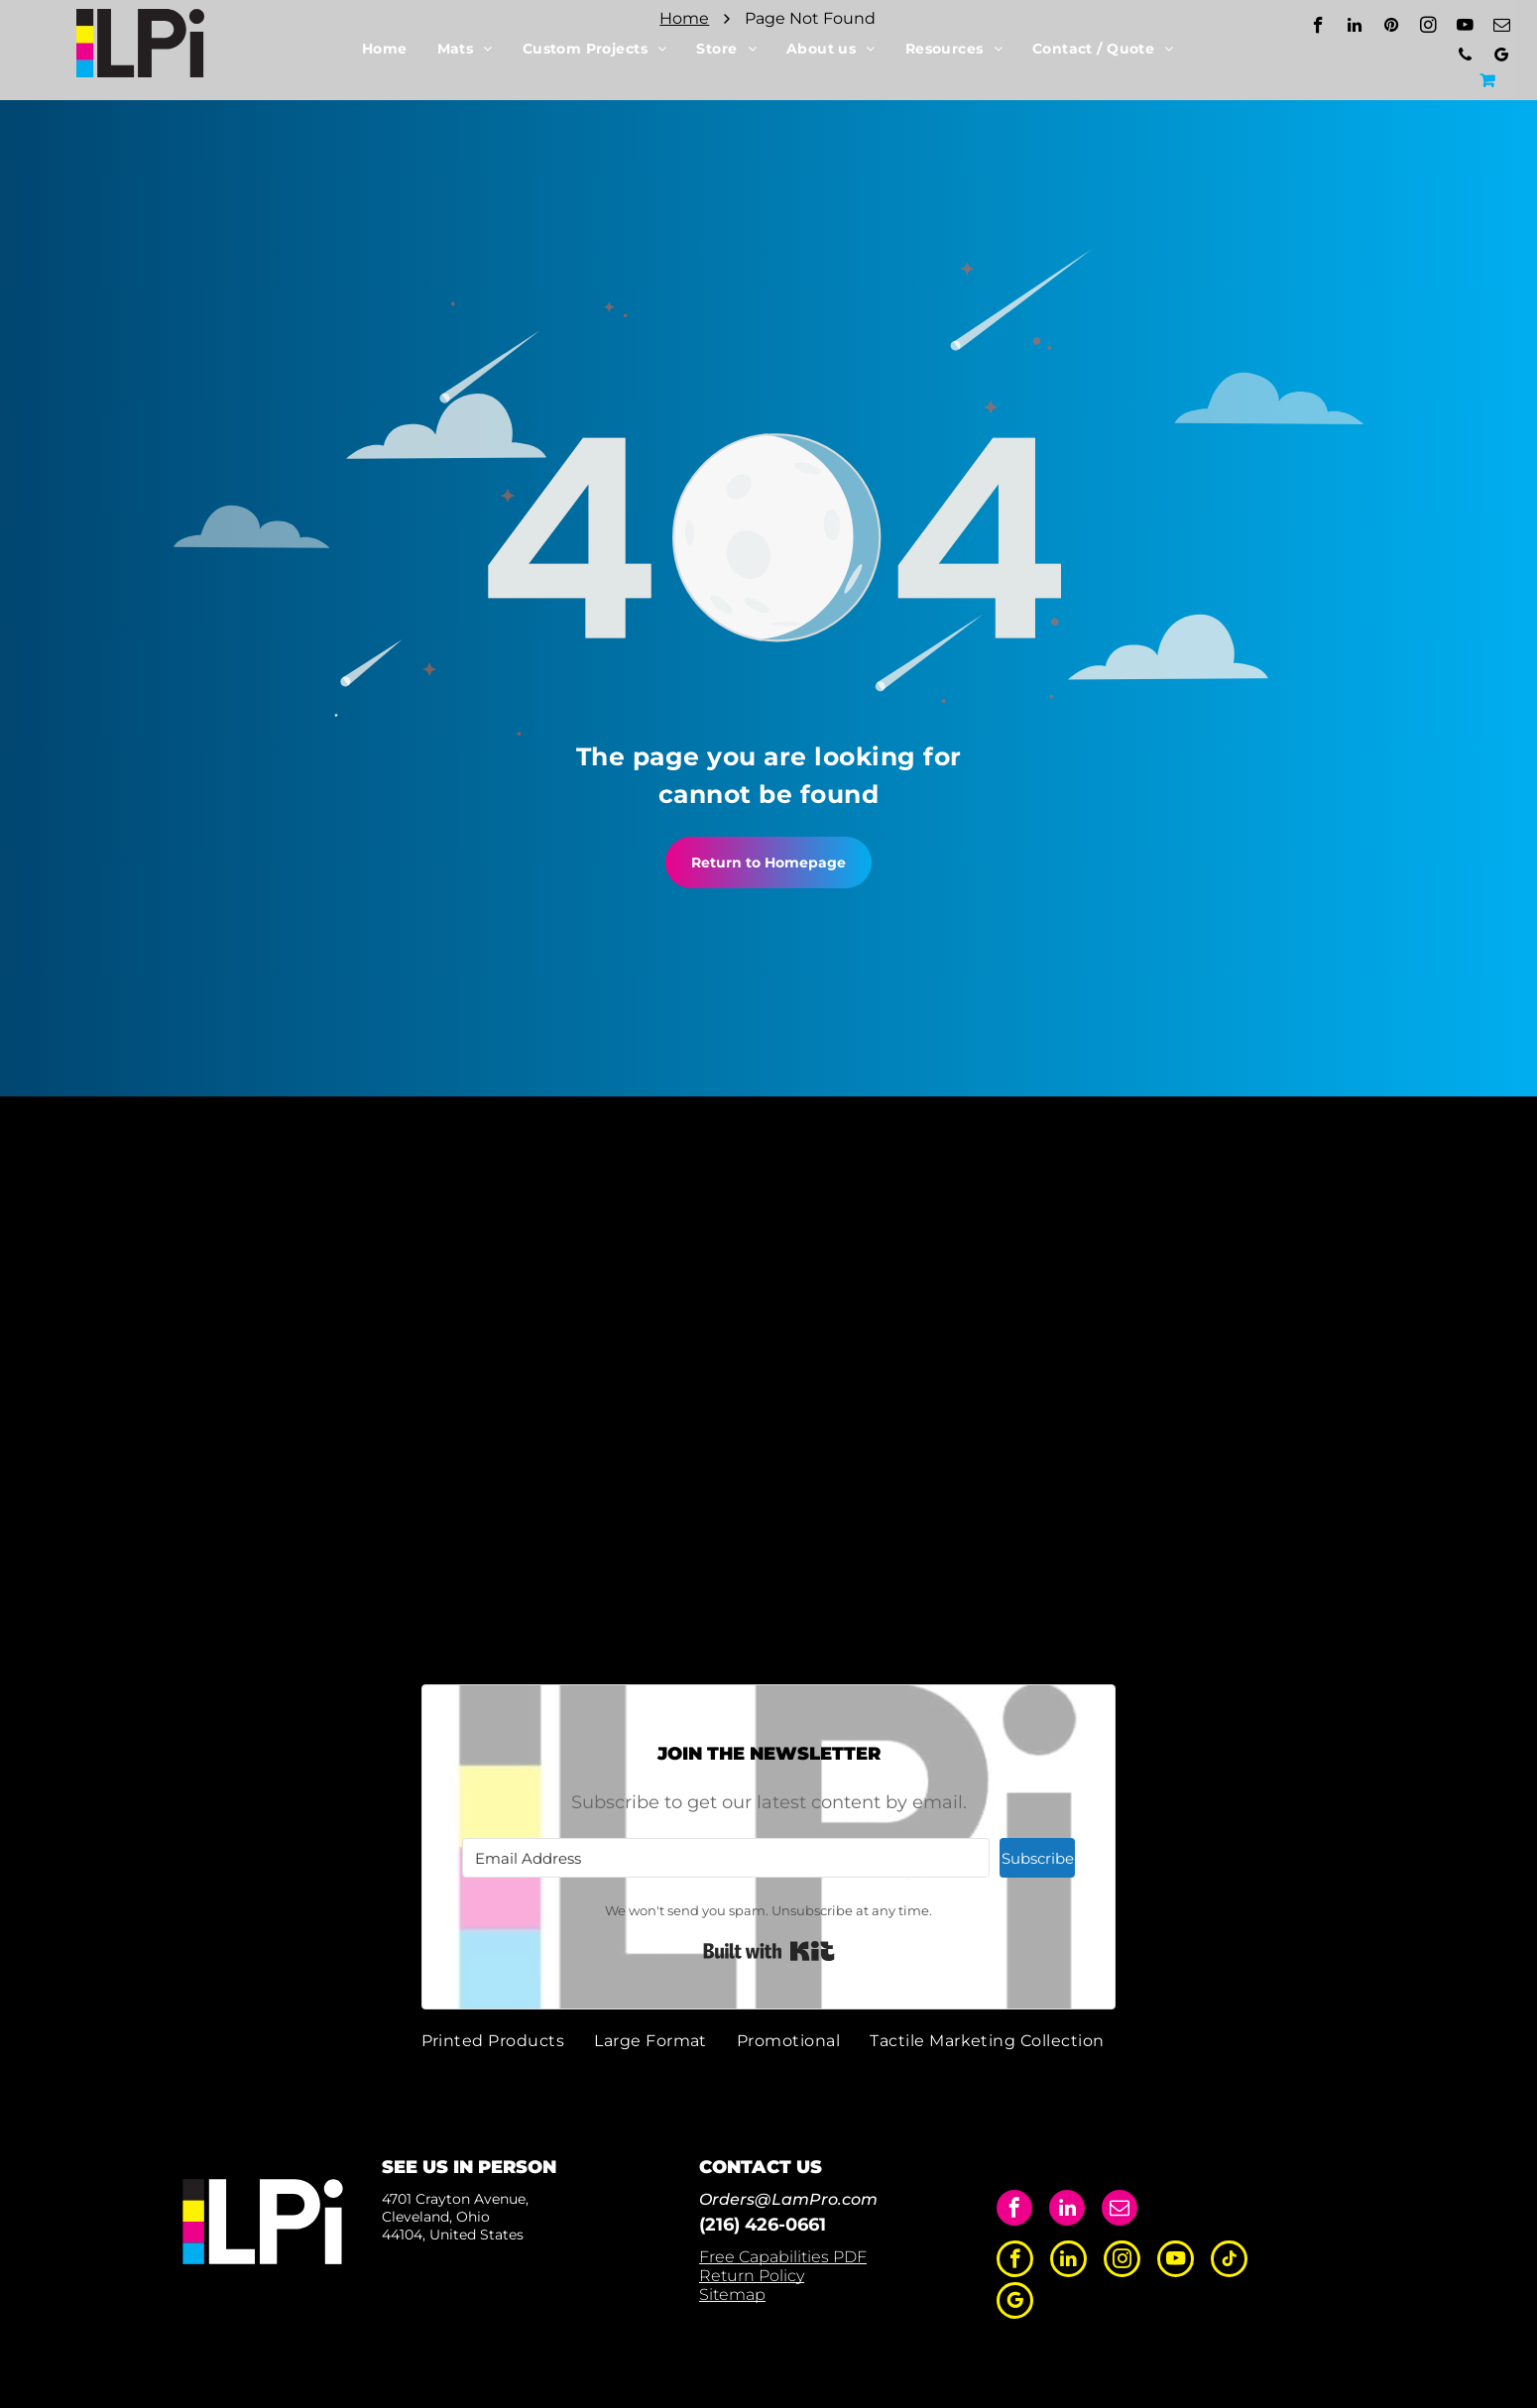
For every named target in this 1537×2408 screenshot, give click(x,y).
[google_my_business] (1501, 57)
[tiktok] (1229, 2261)
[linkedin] (1355, 28)
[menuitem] (384, 48)
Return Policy (751, 2275)
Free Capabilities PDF (783, 2256)
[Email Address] (726, 1858)
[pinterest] (1391, 28)
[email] (1501, 28)
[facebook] (1318, 28)
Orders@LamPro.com (788, 2199)
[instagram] (1428, 28)
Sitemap (732, 2294)
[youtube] (1465, 28)
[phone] (1465, 57)
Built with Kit (769, 1951)
